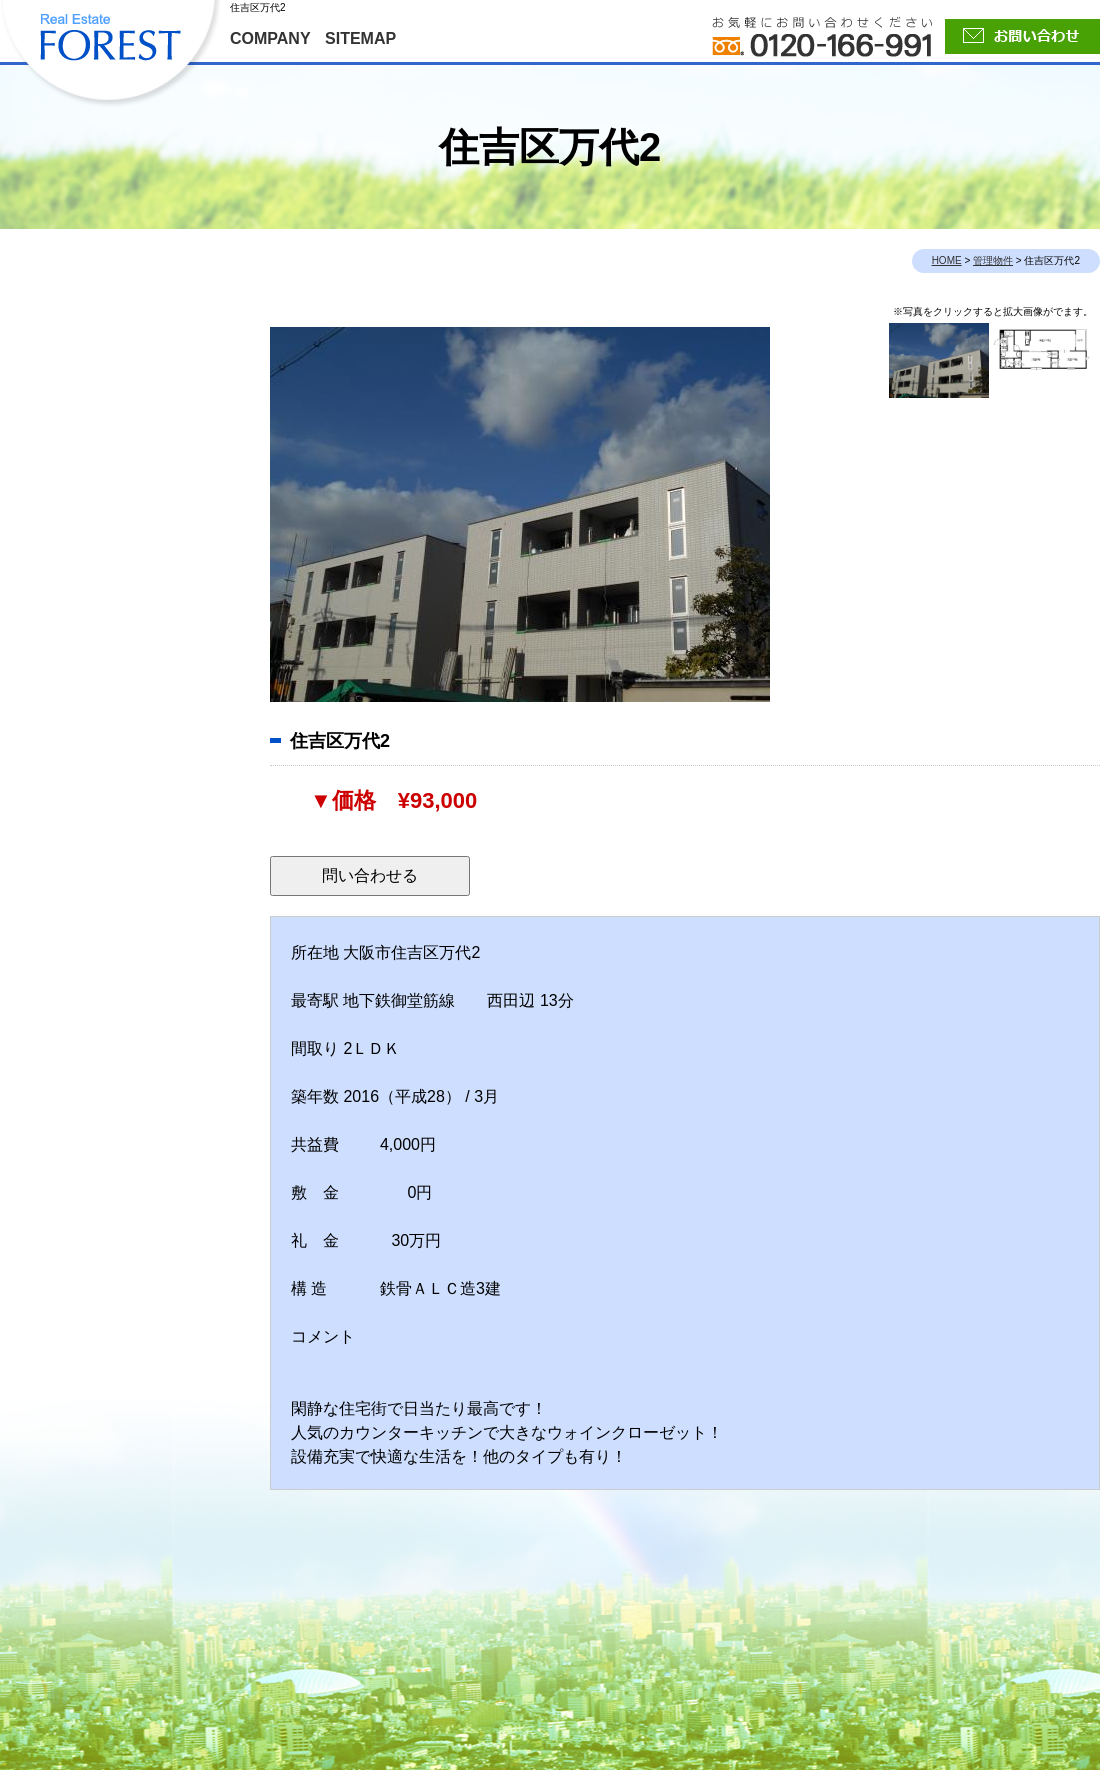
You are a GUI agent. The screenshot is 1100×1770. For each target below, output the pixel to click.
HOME (947, 260)
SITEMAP (360, 38)
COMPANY (270, 38)
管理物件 (993, 260)
